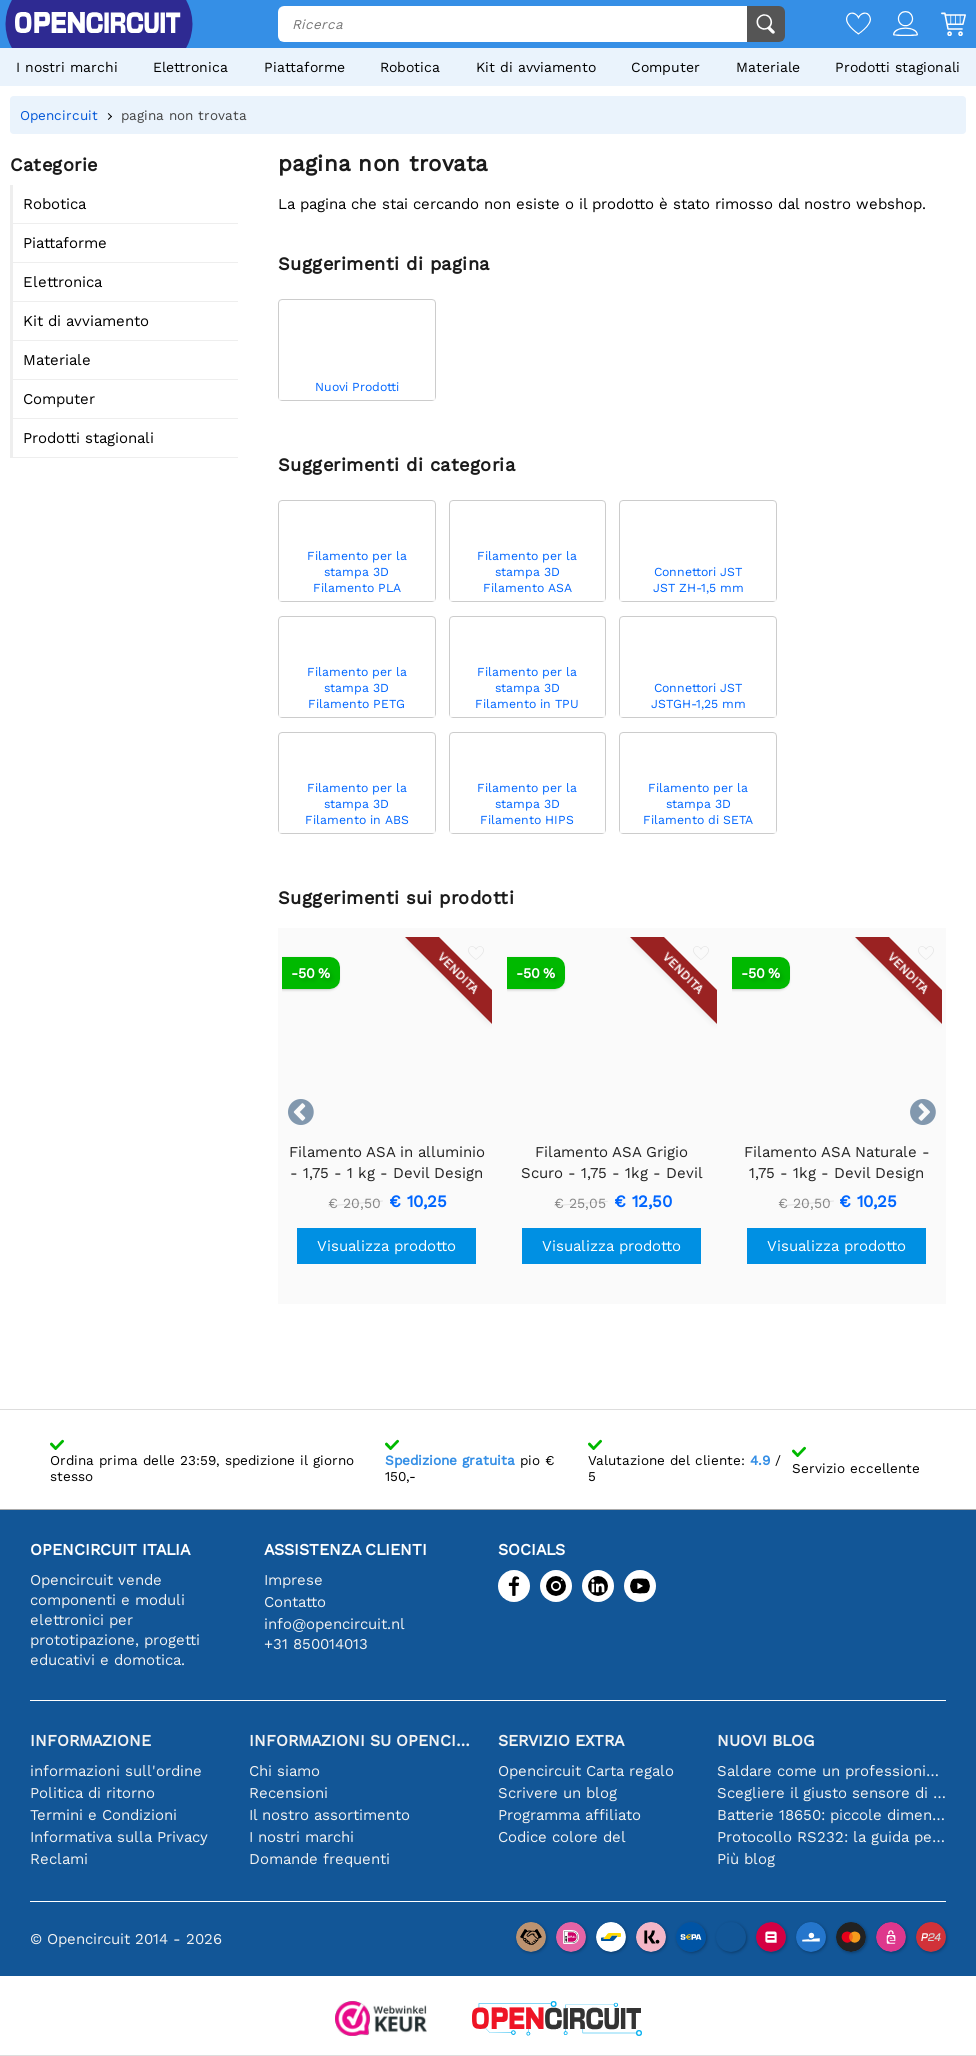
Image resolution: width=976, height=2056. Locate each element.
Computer (665, 67)
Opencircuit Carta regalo (586, 1771)
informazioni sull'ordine (116, 1771)
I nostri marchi (67, 67)
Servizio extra (561, 1740)
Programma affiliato (569, 1815)
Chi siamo (284, 1771)
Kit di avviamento (536, 67)
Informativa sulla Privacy (119, 1837)
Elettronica (190, 67)
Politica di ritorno (92, 1793)
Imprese (293, 1580)
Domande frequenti (319, 1859)
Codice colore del (562, 1837)
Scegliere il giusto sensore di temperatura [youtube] (831, 1793)
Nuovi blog (765, 1740)
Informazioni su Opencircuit (363, 1740)
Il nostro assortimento (329, 1815)
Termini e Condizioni (103, 1815)
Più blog (746, 1859)
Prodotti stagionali (897, 67)
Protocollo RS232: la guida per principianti (831, 1837)
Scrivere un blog (557, 1793)
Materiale (768, 67)
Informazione (90, 1740)
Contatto (295, 1602)
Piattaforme (304, 67)
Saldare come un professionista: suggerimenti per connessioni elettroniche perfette (831, 1771)
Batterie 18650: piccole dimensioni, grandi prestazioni (831, 1815)
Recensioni (288, 1793)
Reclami (59, 1859)
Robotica (410, 67)
